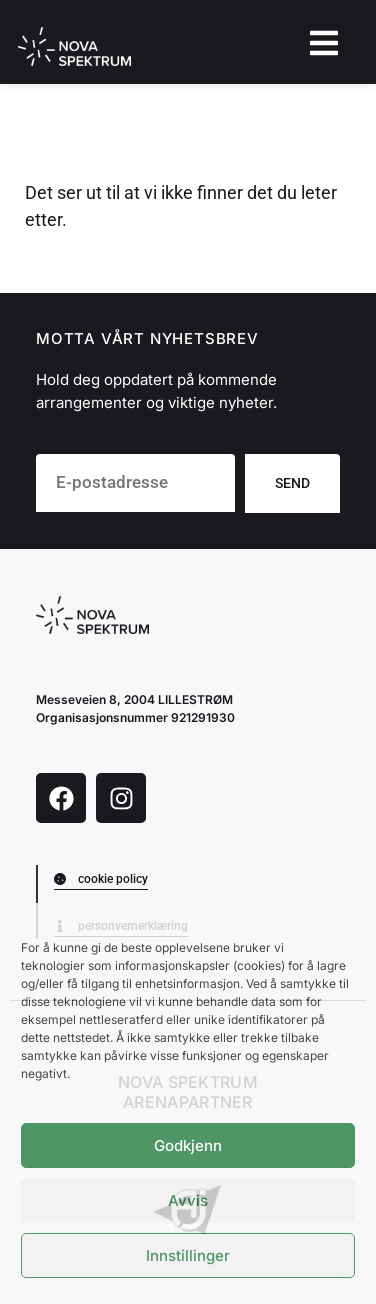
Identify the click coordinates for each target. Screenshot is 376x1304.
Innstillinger (188, 1255)
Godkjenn (188, 1145)
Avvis (188, 1200)
